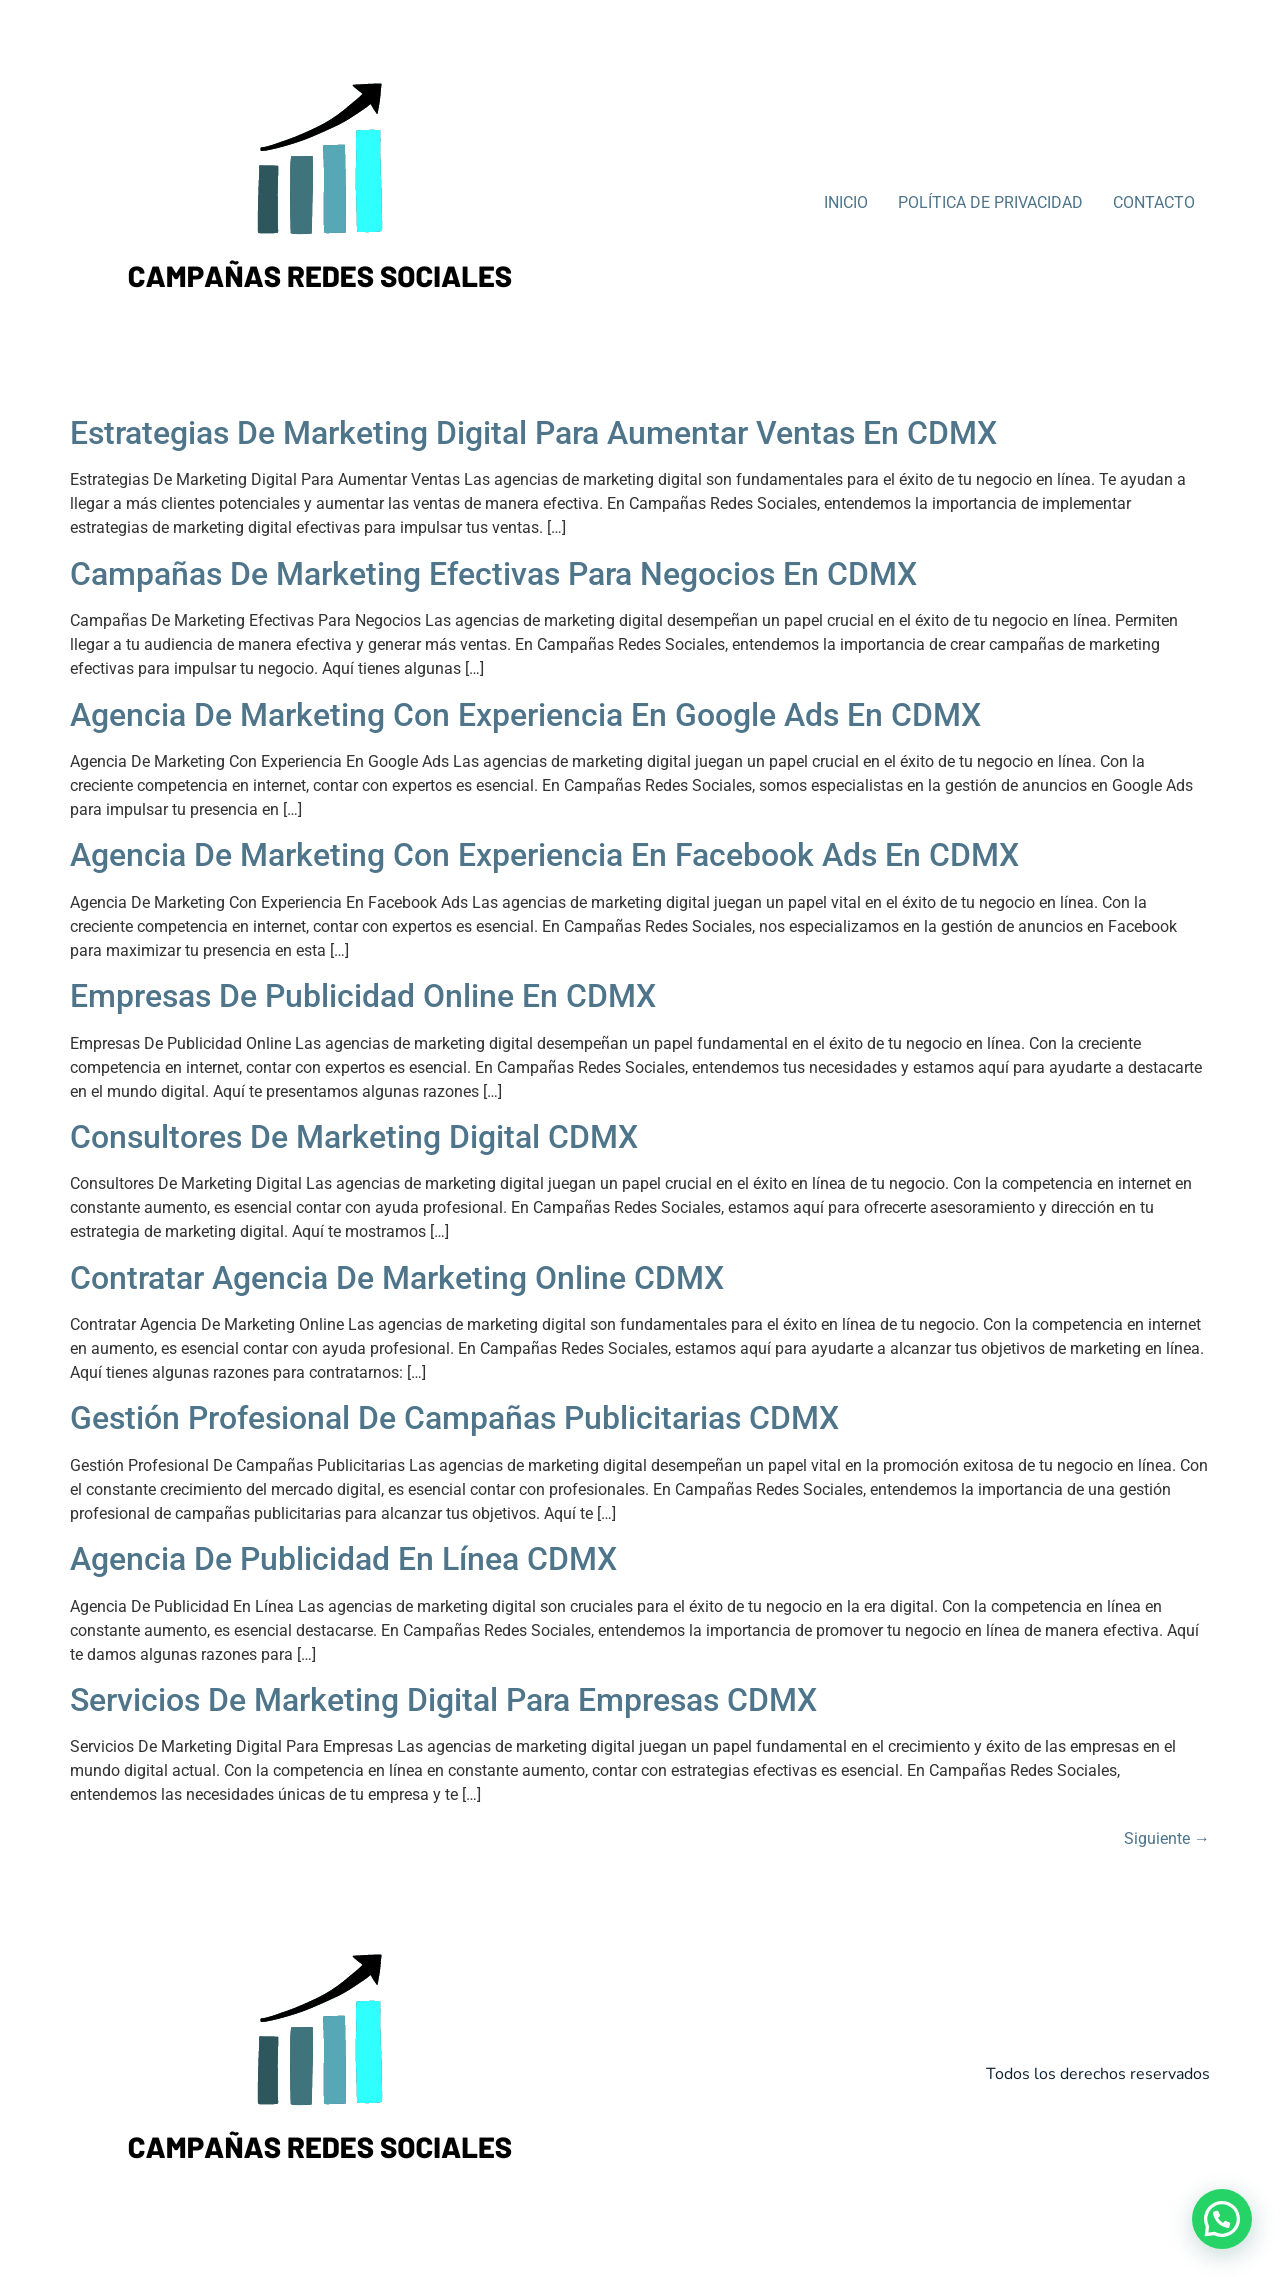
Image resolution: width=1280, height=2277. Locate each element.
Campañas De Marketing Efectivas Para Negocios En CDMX (493, 574)
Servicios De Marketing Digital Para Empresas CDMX (443, 1700)
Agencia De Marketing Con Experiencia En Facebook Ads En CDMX (544, 855)
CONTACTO (1154, 202)
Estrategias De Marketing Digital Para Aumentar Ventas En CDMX (533, 433)
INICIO (846, 202)
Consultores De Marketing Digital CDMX (354, 1137)
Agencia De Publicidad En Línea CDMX (343, 1559)
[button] (1222, 2219)
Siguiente (1167, 1838)
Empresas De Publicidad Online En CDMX (363, 996)
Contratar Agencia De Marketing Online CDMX (397, 1278)
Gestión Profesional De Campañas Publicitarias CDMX (454, 1418)
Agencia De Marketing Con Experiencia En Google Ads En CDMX (525, 715)
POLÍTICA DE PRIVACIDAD (990, 202)
